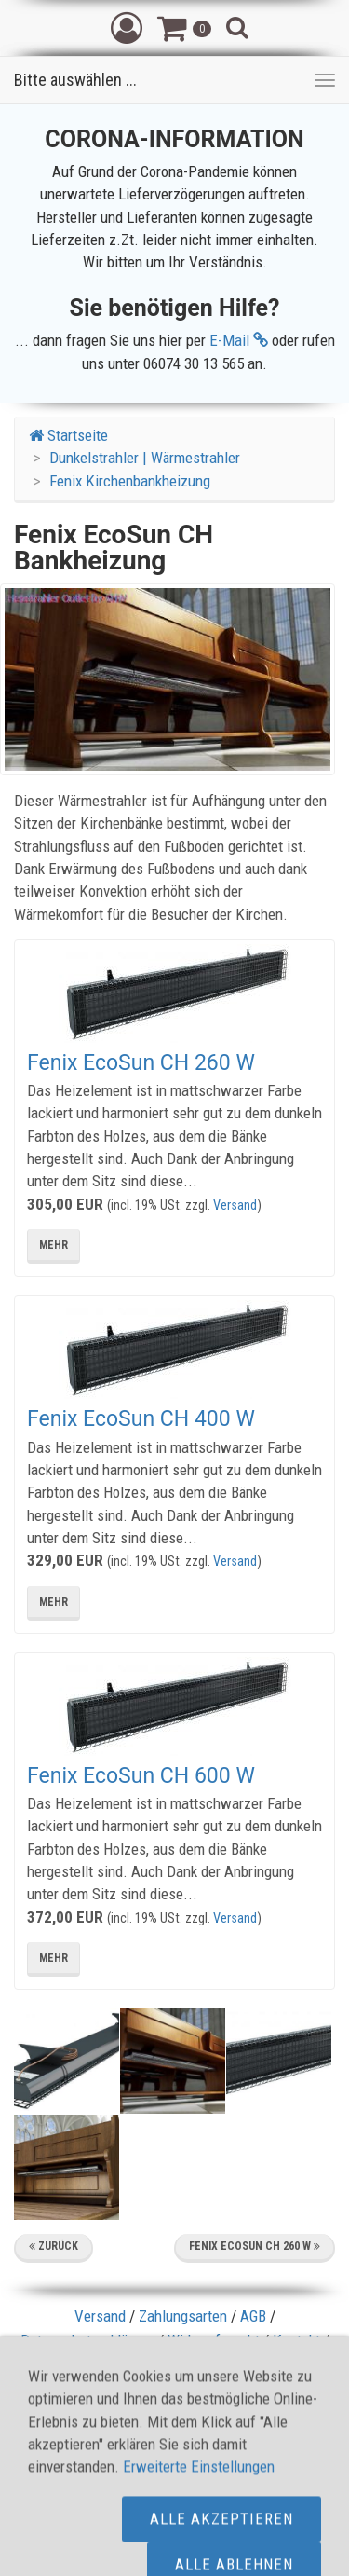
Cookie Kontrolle (243, 2363)
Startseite (68, 435)
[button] (126, 27)
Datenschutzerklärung (87, 2340)
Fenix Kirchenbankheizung (129, 481)
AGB (253, 2316)
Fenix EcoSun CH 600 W (141, 1775)
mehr (53, 1245)
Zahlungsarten (183, 2316)
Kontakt (296, 2340)
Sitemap (154, 2363)
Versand (235, 1205)
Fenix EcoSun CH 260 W (141, 1063)
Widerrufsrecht (214, 2340)
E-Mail (238, 340)
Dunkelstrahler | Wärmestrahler (144, 457)
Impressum (81, 2363)
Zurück (53, 2246)
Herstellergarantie (174, 2387)
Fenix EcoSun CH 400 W (141, 1419)
